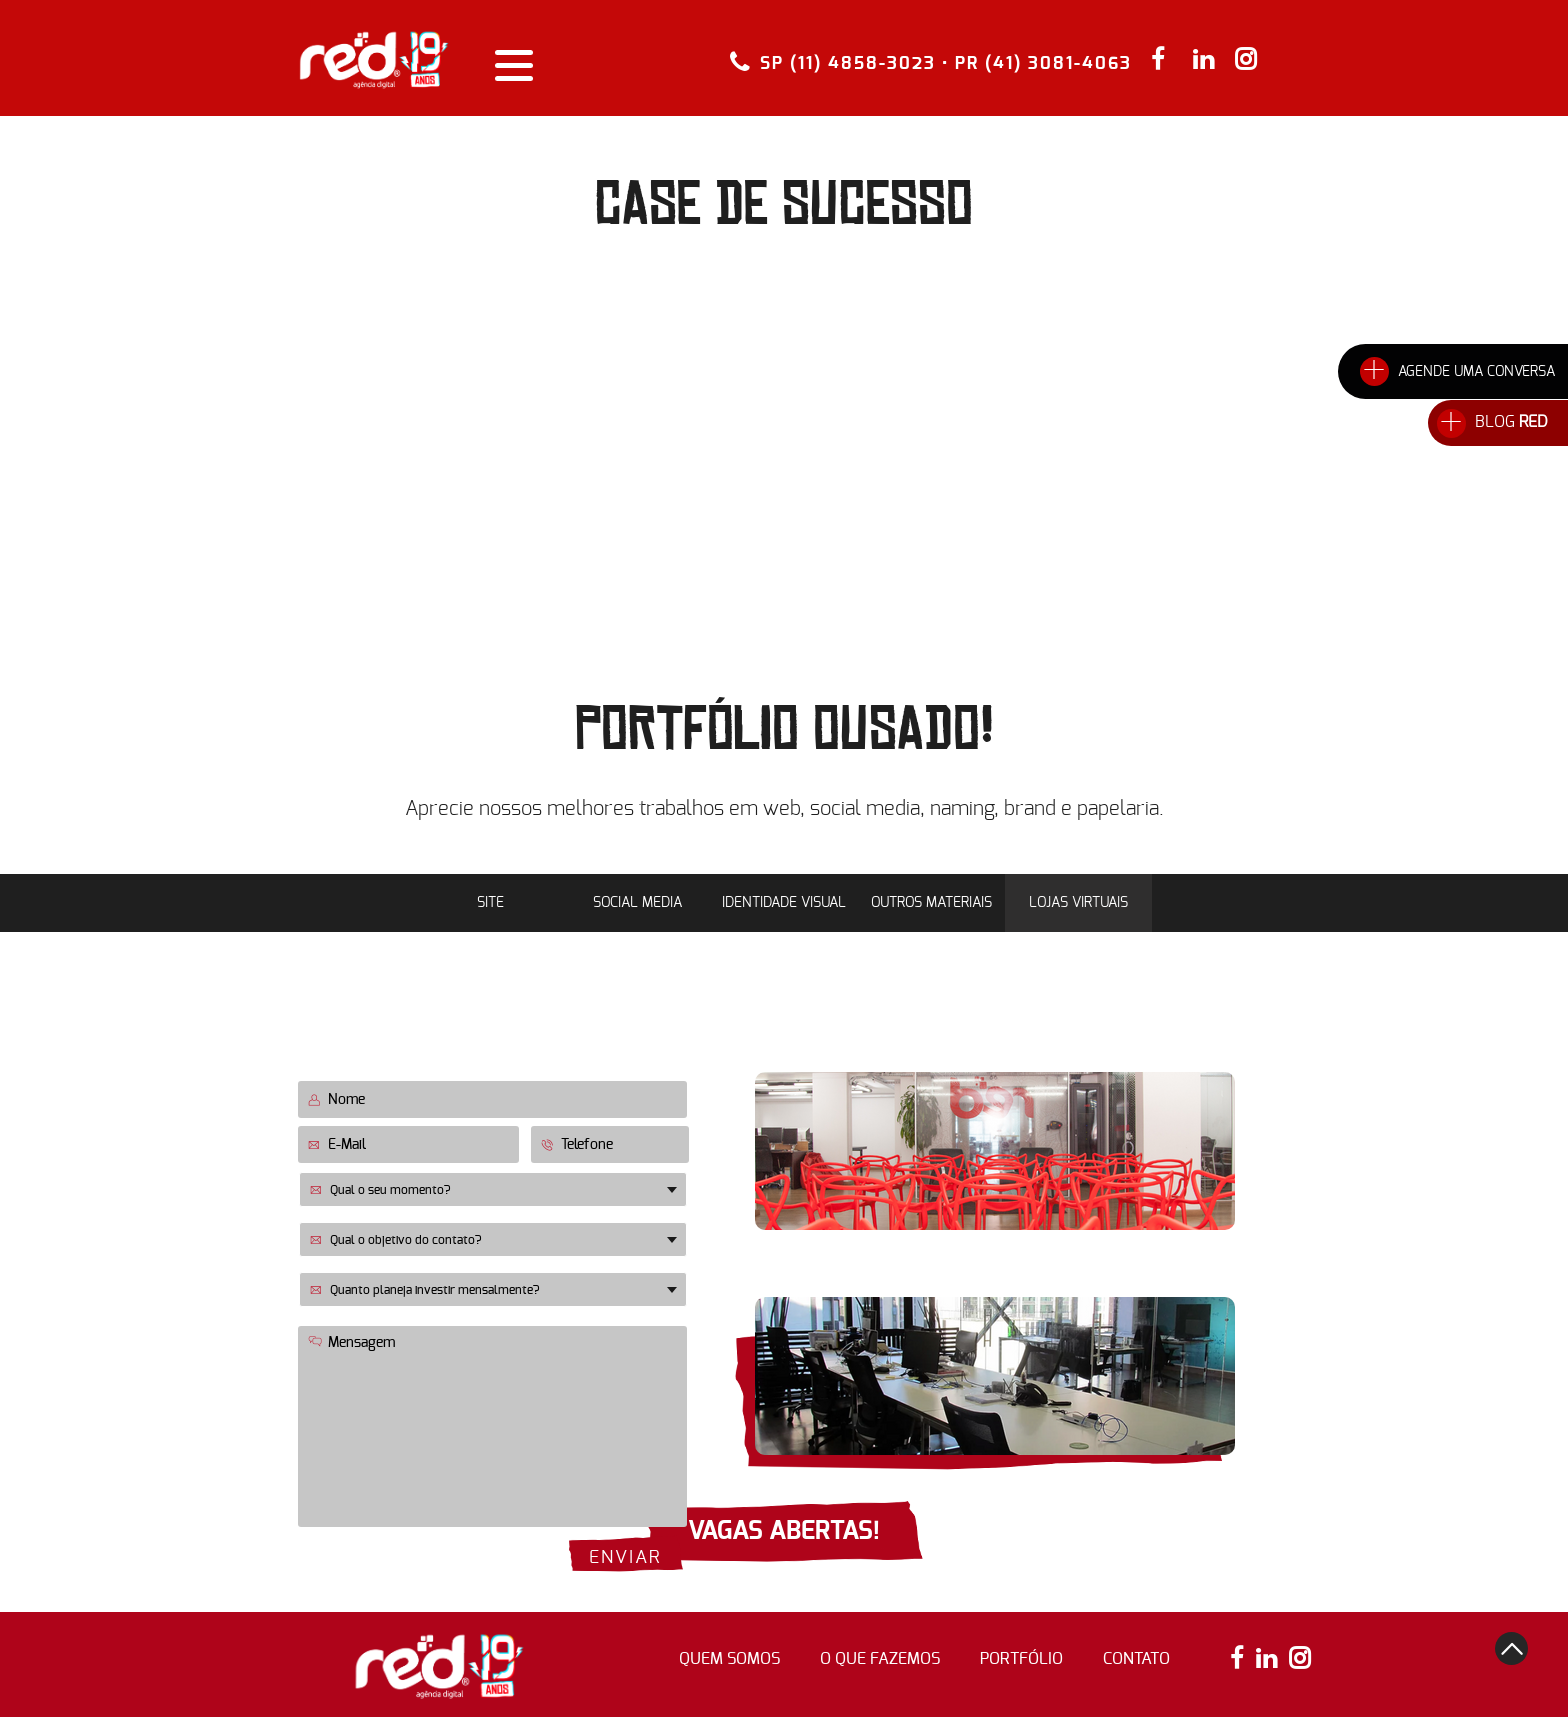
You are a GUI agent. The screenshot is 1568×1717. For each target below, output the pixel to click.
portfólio (1021, 1659)
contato (1136, 1659)
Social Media (637, 903)
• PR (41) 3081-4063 (1037, 63)
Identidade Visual (784, 903)
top (1511, 1648)
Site (490, 903)
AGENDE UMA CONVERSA (1476, 372)
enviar (625, 1558)
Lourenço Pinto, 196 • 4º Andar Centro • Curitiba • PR (986, 1047)
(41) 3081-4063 (1162, 1050)
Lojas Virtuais (1078, 903)
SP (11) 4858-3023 (848, 62)
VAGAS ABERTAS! (784, 1531)
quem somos (729, 1659)
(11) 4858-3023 (1161, 1275)
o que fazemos (880, 1659)
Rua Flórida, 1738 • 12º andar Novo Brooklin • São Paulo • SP (985, 1272)
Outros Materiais (931, 903)
